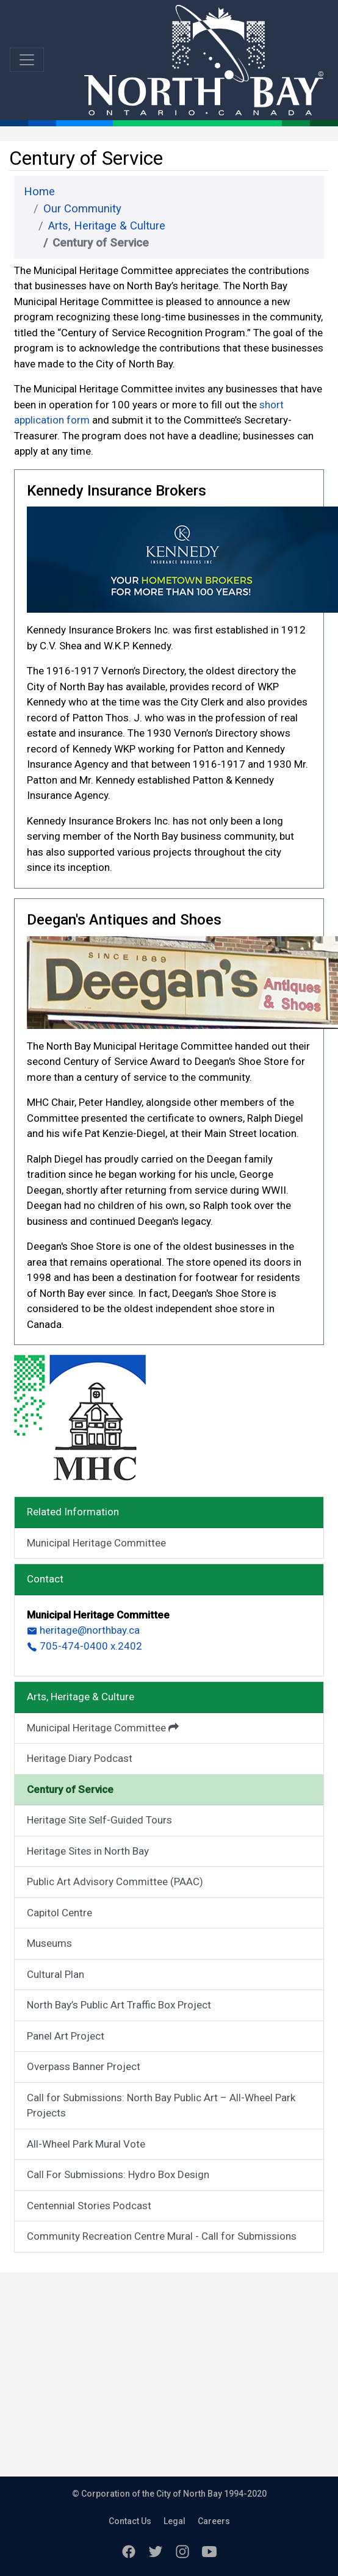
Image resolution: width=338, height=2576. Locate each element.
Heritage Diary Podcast (79, 1758)
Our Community (82, 208)
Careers (214, 2521)
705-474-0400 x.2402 (84, 1646)
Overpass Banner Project (83, 2066)
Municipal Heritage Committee (96, 1543)
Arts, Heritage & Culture (106, 226)
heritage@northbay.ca (83, 1630)
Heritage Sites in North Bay (88, 1851)
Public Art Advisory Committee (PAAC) (115, 1881)
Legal (174, 2521)
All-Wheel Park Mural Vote (86, 2144)
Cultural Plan (55, 1974)
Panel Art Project (65, 2036)
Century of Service (70, 1789)
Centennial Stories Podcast (89, 2205)
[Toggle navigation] (27, 60)
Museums (49, 1943)
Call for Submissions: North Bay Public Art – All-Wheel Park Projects (161, 2105)
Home (39, 191)
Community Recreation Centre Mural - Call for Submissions (162, 2236)
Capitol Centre (59, 1913)
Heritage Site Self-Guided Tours (99, 1820)
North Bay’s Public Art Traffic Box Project (119, 2005)
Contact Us (130, 2521)
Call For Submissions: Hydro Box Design (118, 2174)
